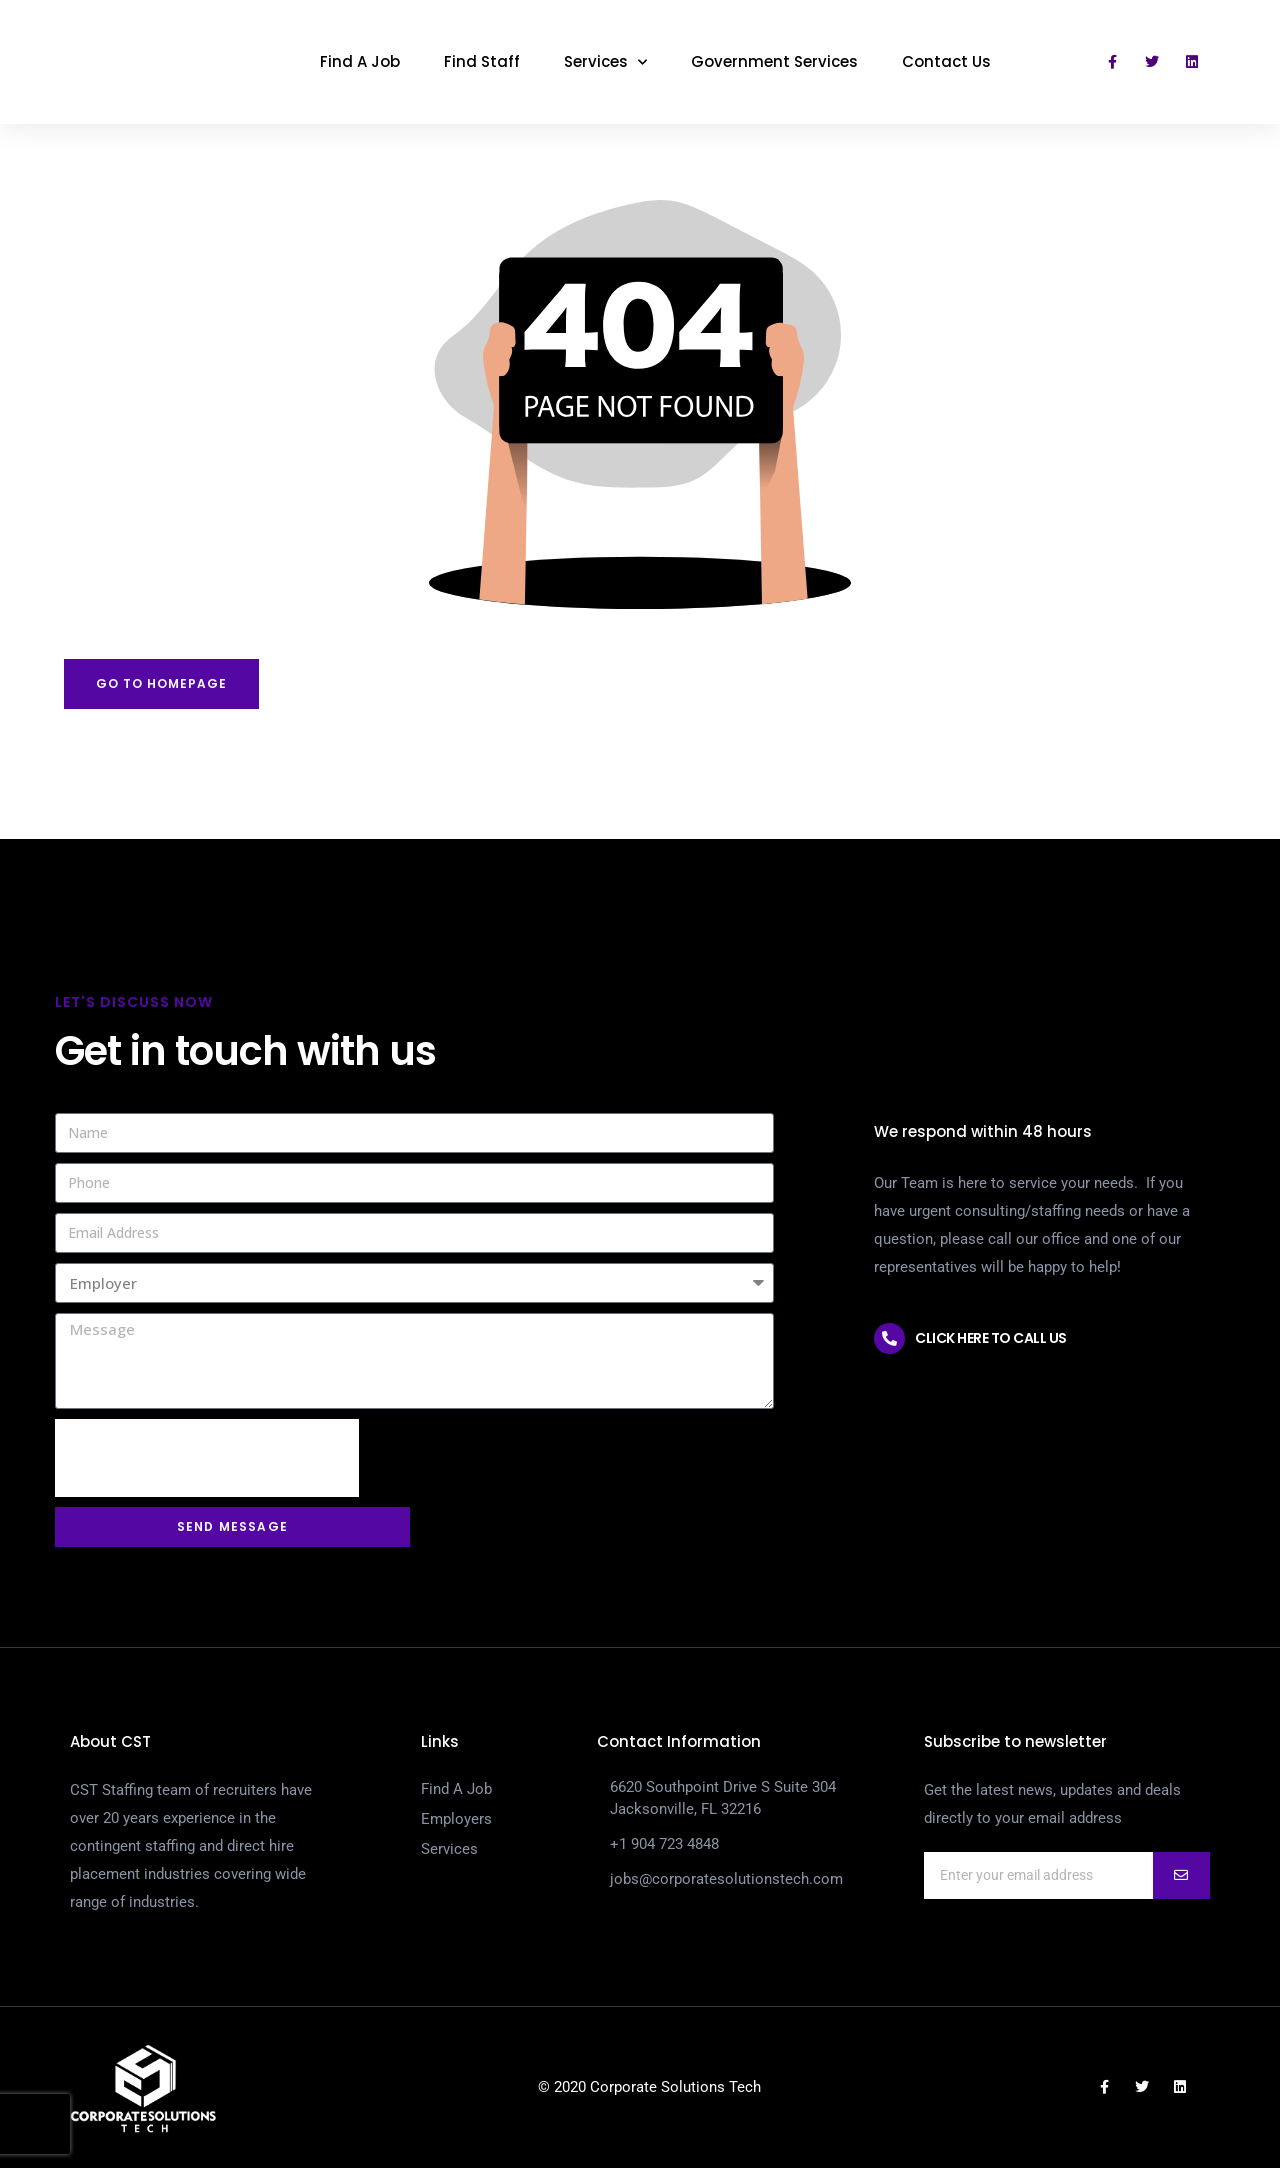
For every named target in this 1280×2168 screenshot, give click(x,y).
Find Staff (482, 61)
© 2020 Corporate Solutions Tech (649, 2087)
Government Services (774, 61)
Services (605, 62)
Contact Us (946, 61)
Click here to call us (991, 1338)
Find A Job (360, 61)
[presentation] (207, 1458)
